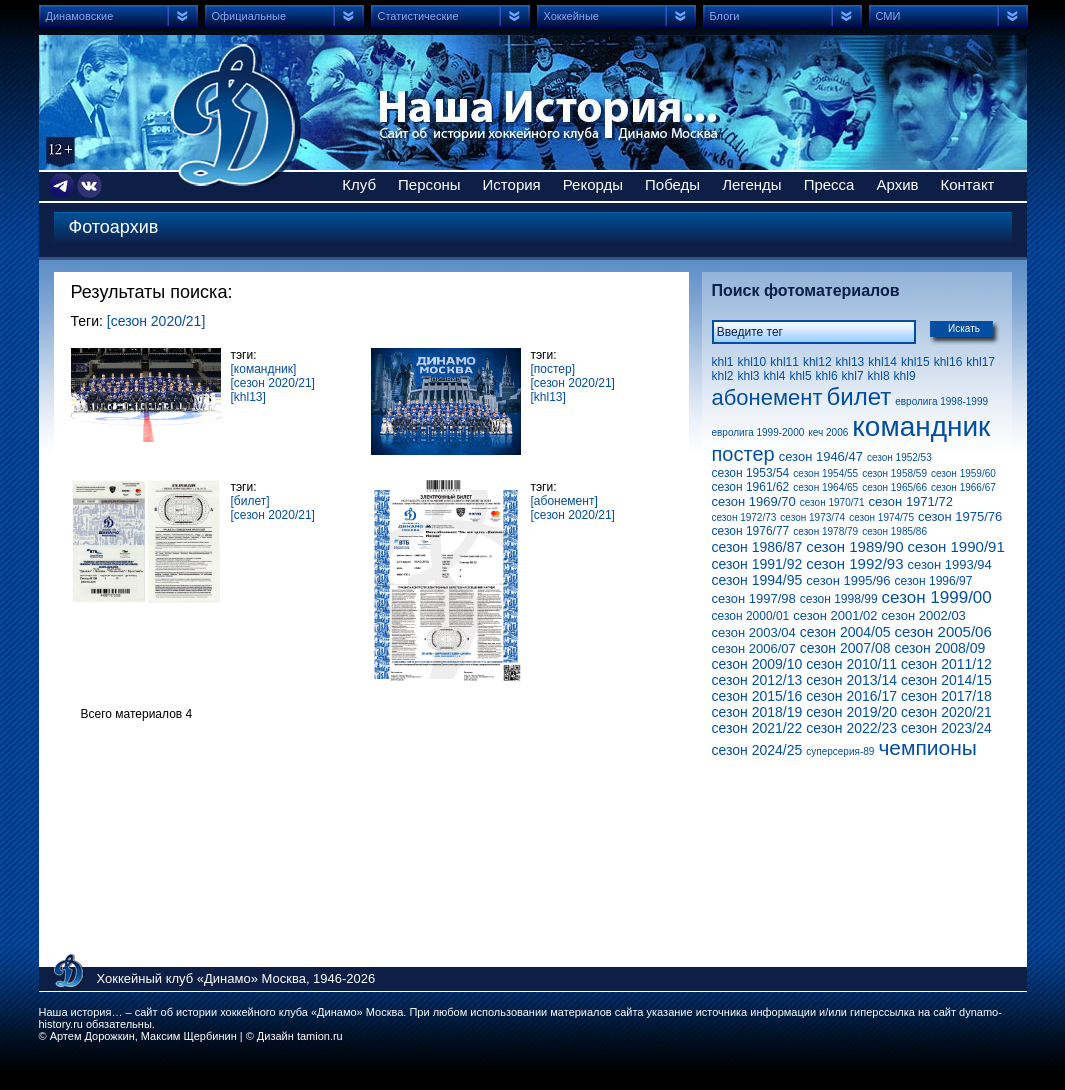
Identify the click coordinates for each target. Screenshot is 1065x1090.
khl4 (775, 376)
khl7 (853, 376)
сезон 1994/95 (757, 580)
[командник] (264, 369)
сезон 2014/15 (946, 680)
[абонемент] (564, 501)
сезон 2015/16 (757, 696)
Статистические (418, 16)
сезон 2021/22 (757, 728)
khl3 (749, 376)
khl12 (817, 362)
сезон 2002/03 (924, 615)
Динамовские (80, 16)
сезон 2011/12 (946, 664)
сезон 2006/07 (754, 648)
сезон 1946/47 (821, 456)
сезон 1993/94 (950, 564)
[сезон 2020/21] (156, 321)
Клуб (359, 184)
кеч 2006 (828, 432)
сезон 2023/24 (946, 728)
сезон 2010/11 (851, 664)
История (512, 184)
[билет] (250, 501)
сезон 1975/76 (960, 516)
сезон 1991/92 (757, 564)
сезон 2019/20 (851, 712)
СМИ (888, 16)
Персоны (429, 184)
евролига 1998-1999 (941, 401)
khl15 (915, 362)
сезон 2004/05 (845, 632)
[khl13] (248, 397)
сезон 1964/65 (825, 487)
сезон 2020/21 (946, 712)
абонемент (767, 397)
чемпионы (927, 747)
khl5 (801, 376)
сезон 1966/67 (963, 487)
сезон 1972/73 (744, 517)
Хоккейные (571, 16)
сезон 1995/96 (848, 580)
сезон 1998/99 (839, 599)
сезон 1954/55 (825, 473)
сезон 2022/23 (851, 728)
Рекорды (593, 184)
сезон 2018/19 (757, 712)
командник (921, 426)
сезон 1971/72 (911, 501)
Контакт (967, 184)
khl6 (827, 376)
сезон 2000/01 (751, 616)
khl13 (850, 362)
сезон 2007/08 (845, 648)
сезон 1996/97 (934, 581)
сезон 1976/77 (751, 531)
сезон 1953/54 (751, 473)
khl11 (784, 362)
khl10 (752, 362)
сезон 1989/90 (854, 546)
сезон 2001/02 (835, 615)
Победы (672, 184)
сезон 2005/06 (943, 631)
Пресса (829, 184)
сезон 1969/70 (754, 501)
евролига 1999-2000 (758, 432)
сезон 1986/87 (757, 547)
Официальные (249, 16)
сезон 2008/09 (940, 648)
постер (743, 454)
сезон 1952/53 (899, 457)
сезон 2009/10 (757, 664)
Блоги (725, 16)
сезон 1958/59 (894, 473)
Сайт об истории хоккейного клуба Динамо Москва (236, 115)
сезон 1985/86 (894, 531)
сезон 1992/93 (854, 563)
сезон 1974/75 (881, 517)
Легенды (752, 184)
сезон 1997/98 (754, 598)
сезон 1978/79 (825, 531)
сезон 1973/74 (812, 517)
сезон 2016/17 (851, 696)
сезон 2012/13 (757, 680)
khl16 (948, 362)
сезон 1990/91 (956, 546)
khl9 (905, 376)
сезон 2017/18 (946, 696)
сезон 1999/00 (937, 597)
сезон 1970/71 (832, 502)
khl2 (723, 376)
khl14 (882, 362)
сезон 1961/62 (751, 487)
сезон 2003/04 (754, 632)
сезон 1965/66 (894, 487)
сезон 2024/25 (757, 750)
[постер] (553, 369)
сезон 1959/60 (963, 473)
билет (859, 396)
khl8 (879, 376)
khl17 (980, 362)
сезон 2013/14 (851, 680)
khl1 (723, 362)
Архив (897, 184)
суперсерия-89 (840, 751)
